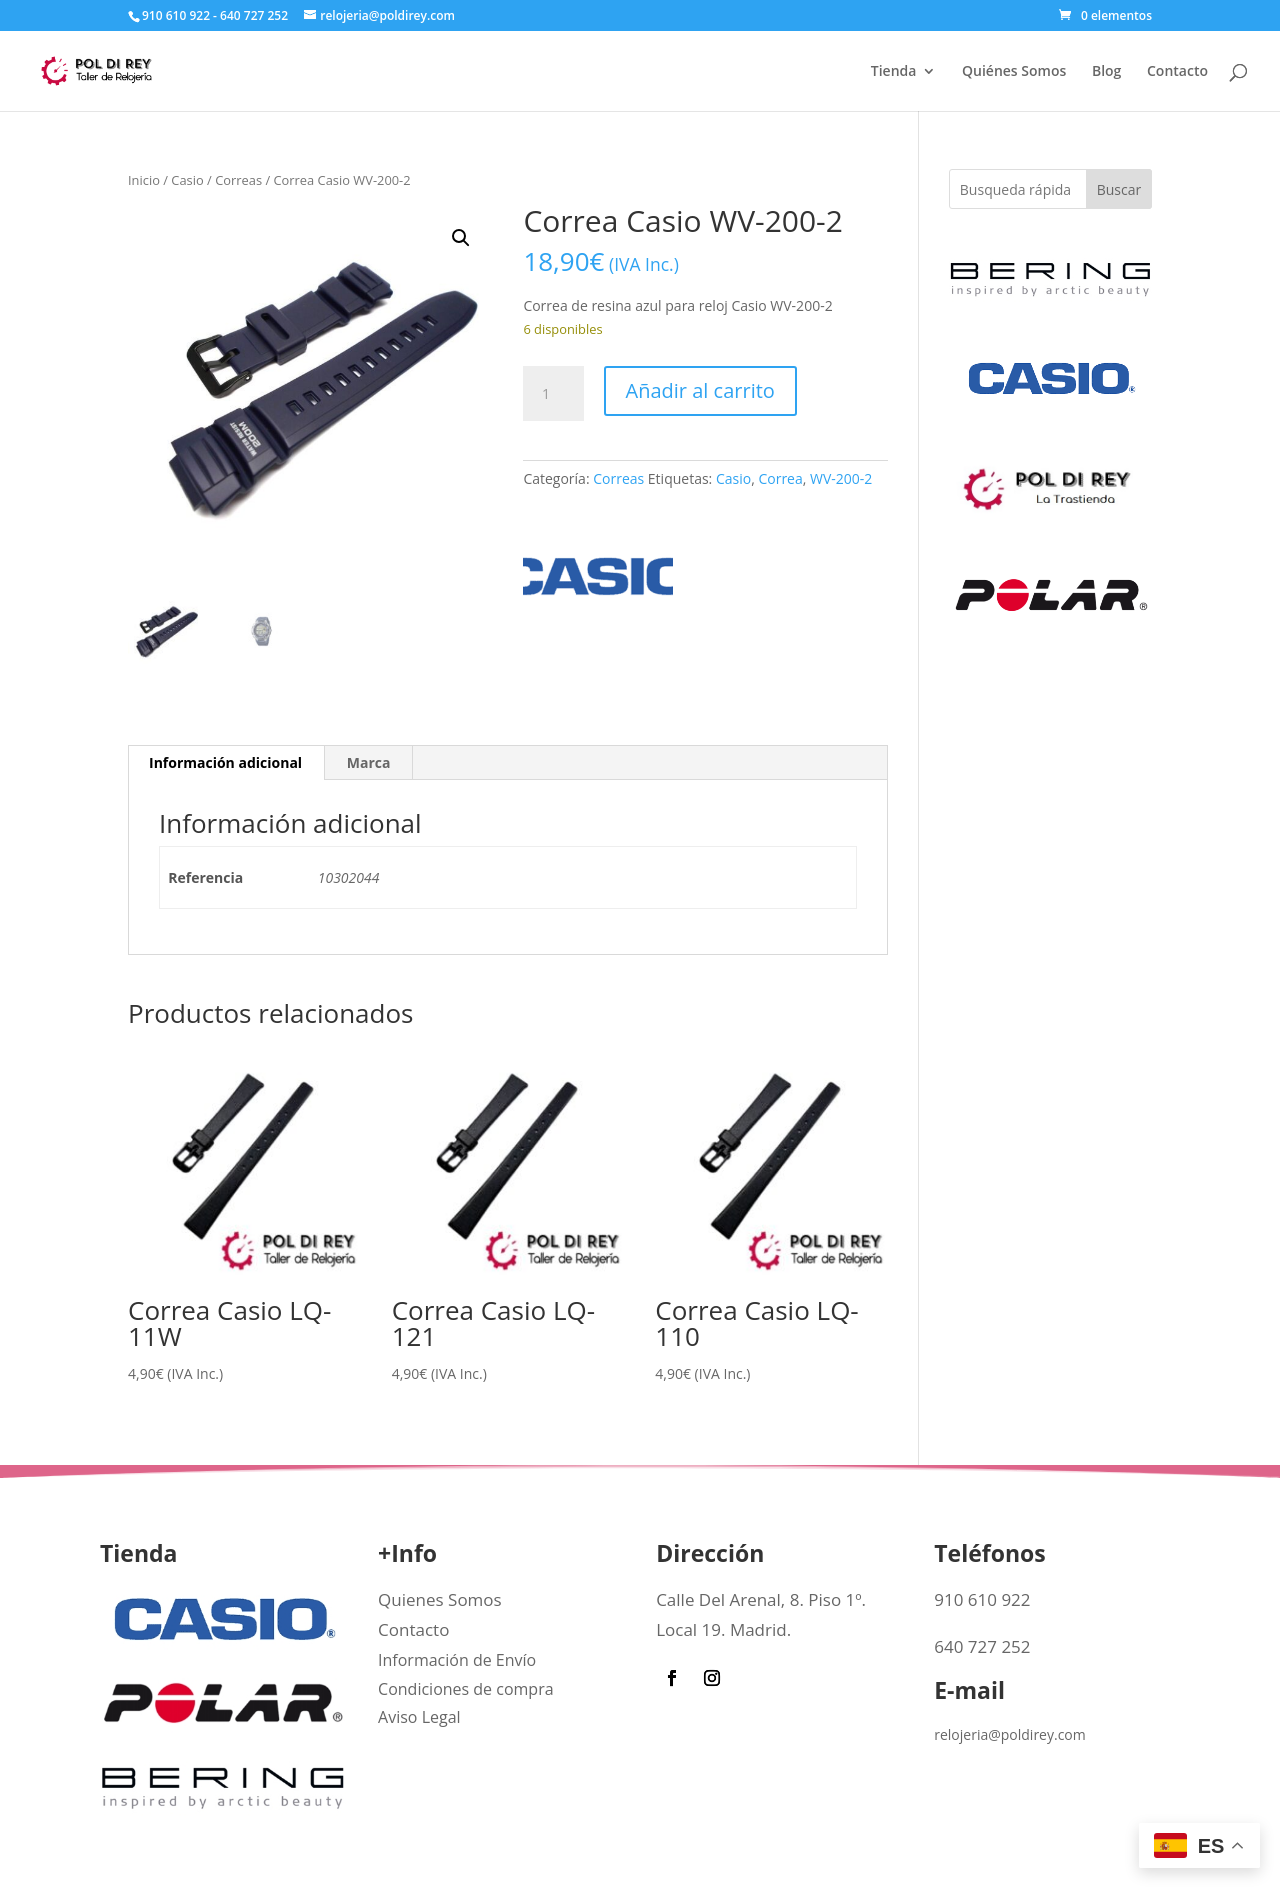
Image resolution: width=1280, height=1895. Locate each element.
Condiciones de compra (466, 1689)
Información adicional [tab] (225, 762)
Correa (780, 478)
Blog (1106, 72)
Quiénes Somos (1014, 72)
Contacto (1177, 72)
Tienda (894, 72)
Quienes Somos (440, 1599)
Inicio (144, 180)
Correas (238, 180)
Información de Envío (457, 1660)
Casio (187, 180)
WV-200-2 (841, 478)
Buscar (1119, 189)
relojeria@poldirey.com (1010, 1734)
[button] (461, 238)
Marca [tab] (369, 762)
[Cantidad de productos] (553, 394)
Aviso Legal (419, 1717)
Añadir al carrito (700, 390)
